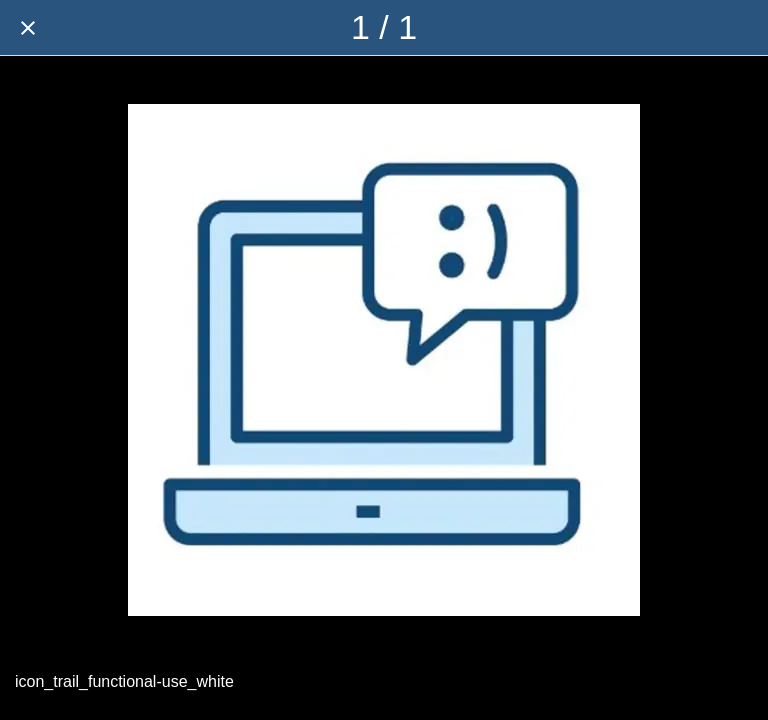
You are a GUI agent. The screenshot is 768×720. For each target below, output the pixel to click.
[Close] (28, 28)
